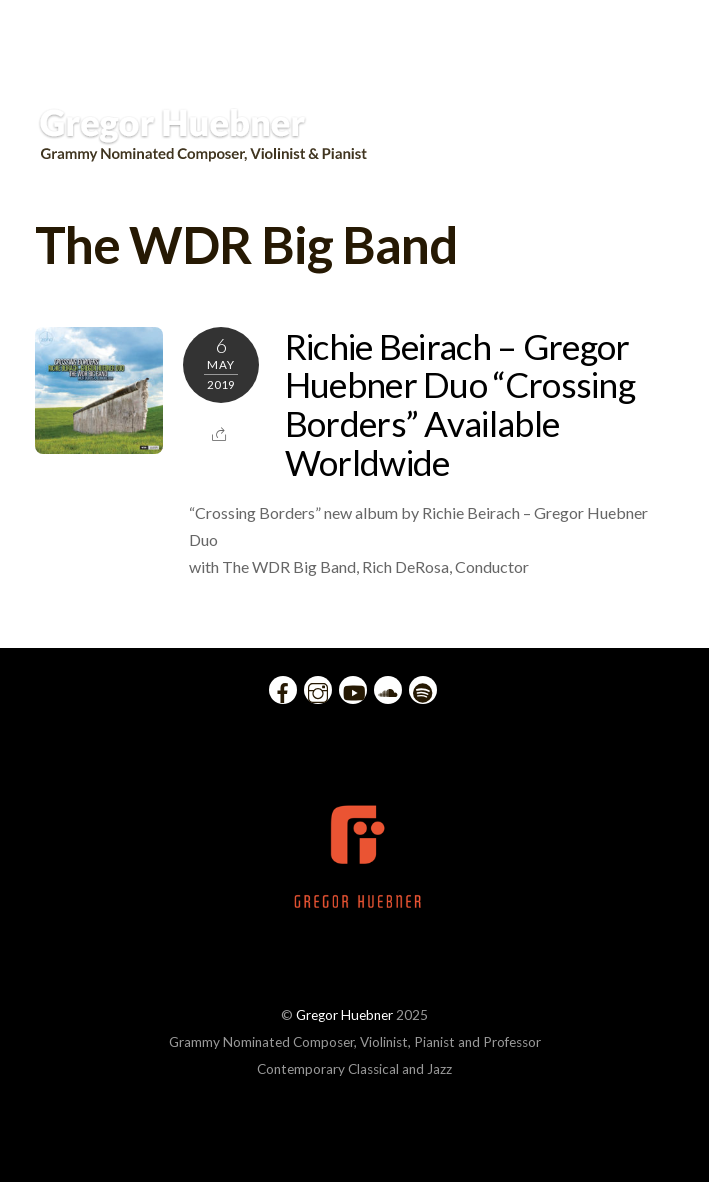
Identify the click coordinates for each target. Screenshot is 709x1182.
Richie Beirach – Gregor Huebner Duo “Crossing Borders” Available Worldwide (460, 404)
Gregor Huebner (344, 1015)
